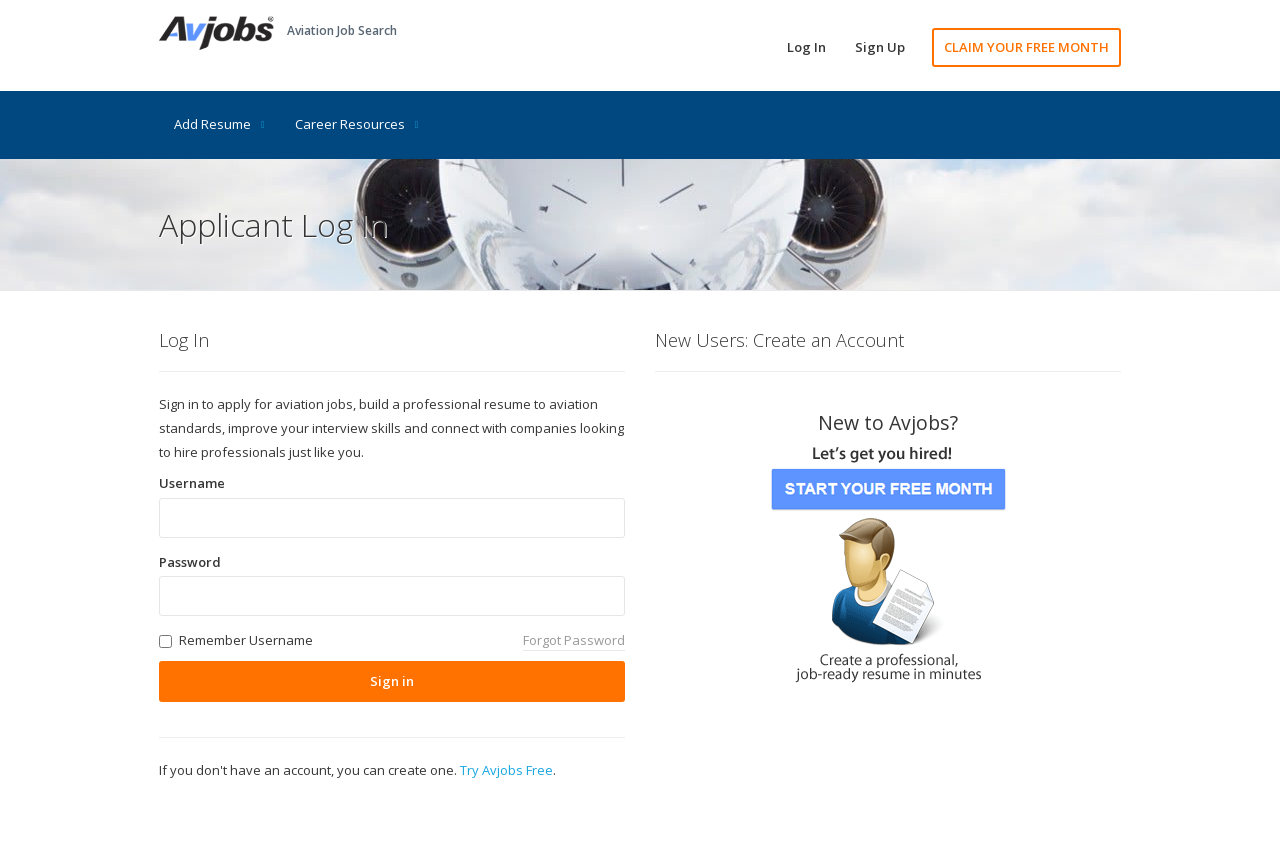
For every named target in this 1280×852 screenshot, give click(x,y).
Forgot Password (574, 640)
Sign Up (880, 47)
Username (192, 483)
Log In (806, 47)
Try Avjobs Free (506, 770)
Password (190, 562)
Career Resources (357, 124)
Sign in (392, 681)
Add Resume (219, 124)
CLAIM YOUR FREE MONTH (1026, 47)
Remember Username (246, 640)
